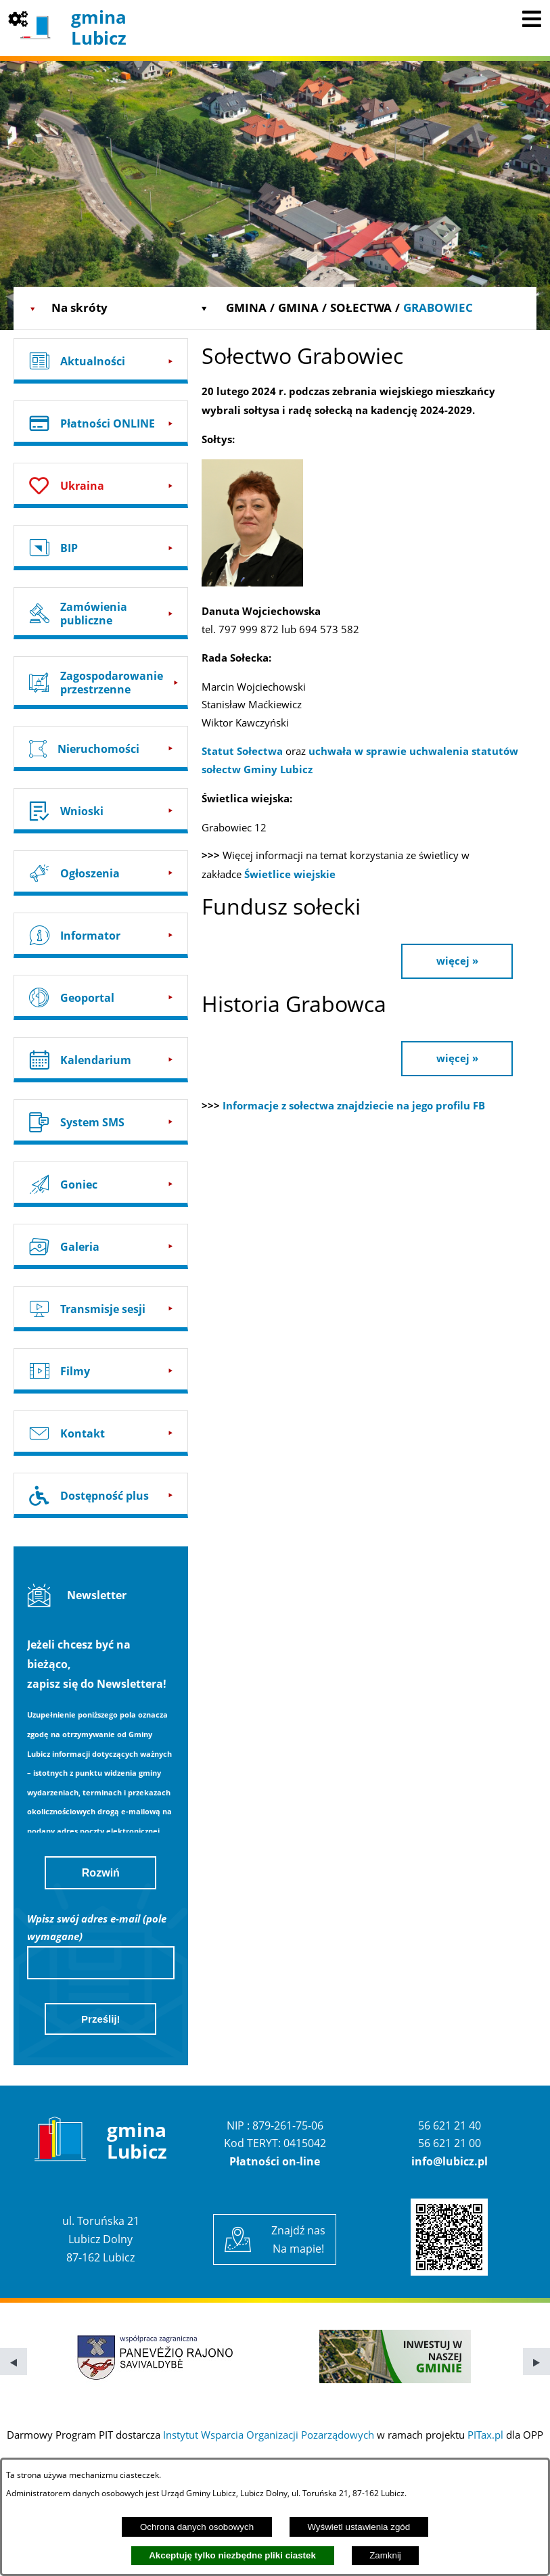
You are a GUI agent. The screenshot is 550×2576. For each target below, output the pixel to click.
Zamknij (385, 2555)
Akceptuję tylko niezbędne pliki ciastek (232, 2555)
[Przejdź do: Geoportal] (101, 997)
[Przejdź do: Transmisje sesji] (101, 1308)
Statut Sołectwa (243, 751)
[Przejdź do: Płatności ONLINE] (101, 423)
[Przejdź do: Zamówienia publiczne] (101, 613)
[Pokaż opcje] (18, 18)
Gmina (246, 307)
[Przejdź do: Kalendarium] (101, 1059)
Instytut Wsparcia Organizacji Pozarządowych (268, 2434)
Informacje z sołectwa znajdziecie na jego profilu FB (354, 1106)
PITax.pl (485, 2434)
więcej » (457, 961)
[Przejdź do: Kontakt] (101, 1433)
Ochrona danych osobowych (197, 2527)
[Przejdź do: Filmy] (101, 1371)
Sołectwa (361, 307)
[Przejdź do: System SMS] (101, 1122)
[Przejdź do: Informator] (101, 935)
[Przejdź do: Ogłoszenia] (101, 873)
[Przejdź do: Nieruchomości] (101, 748)
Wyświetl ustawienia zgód (358, 2527)
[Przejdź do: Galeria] (101, 1246)
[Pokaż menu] (531, 18)
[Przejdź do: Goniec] (101, 1184)
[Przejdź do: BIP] (101, 547)
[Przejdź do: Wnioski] (101, 810)
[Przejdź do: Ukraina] (101, 485)
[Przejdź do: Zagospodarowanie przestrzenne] (101, 682)
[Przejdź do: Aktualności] (101, 361)
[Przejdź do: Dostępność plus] (101, 1495)
